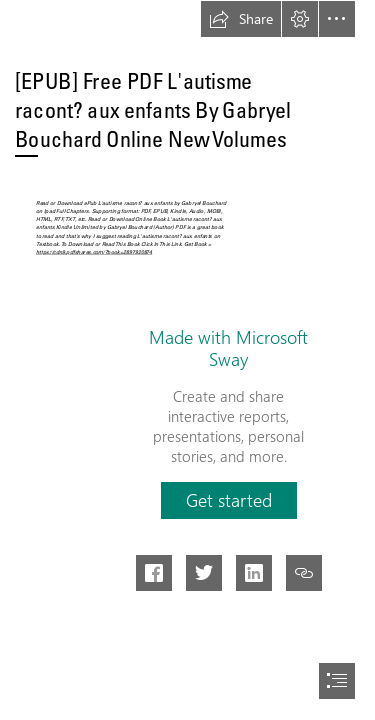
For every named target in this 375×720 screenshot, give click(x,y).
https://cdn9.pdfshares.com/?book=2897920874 (94, 251)
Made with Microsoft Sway (228, 348)
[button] (241, 19)
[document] (187, 360)
